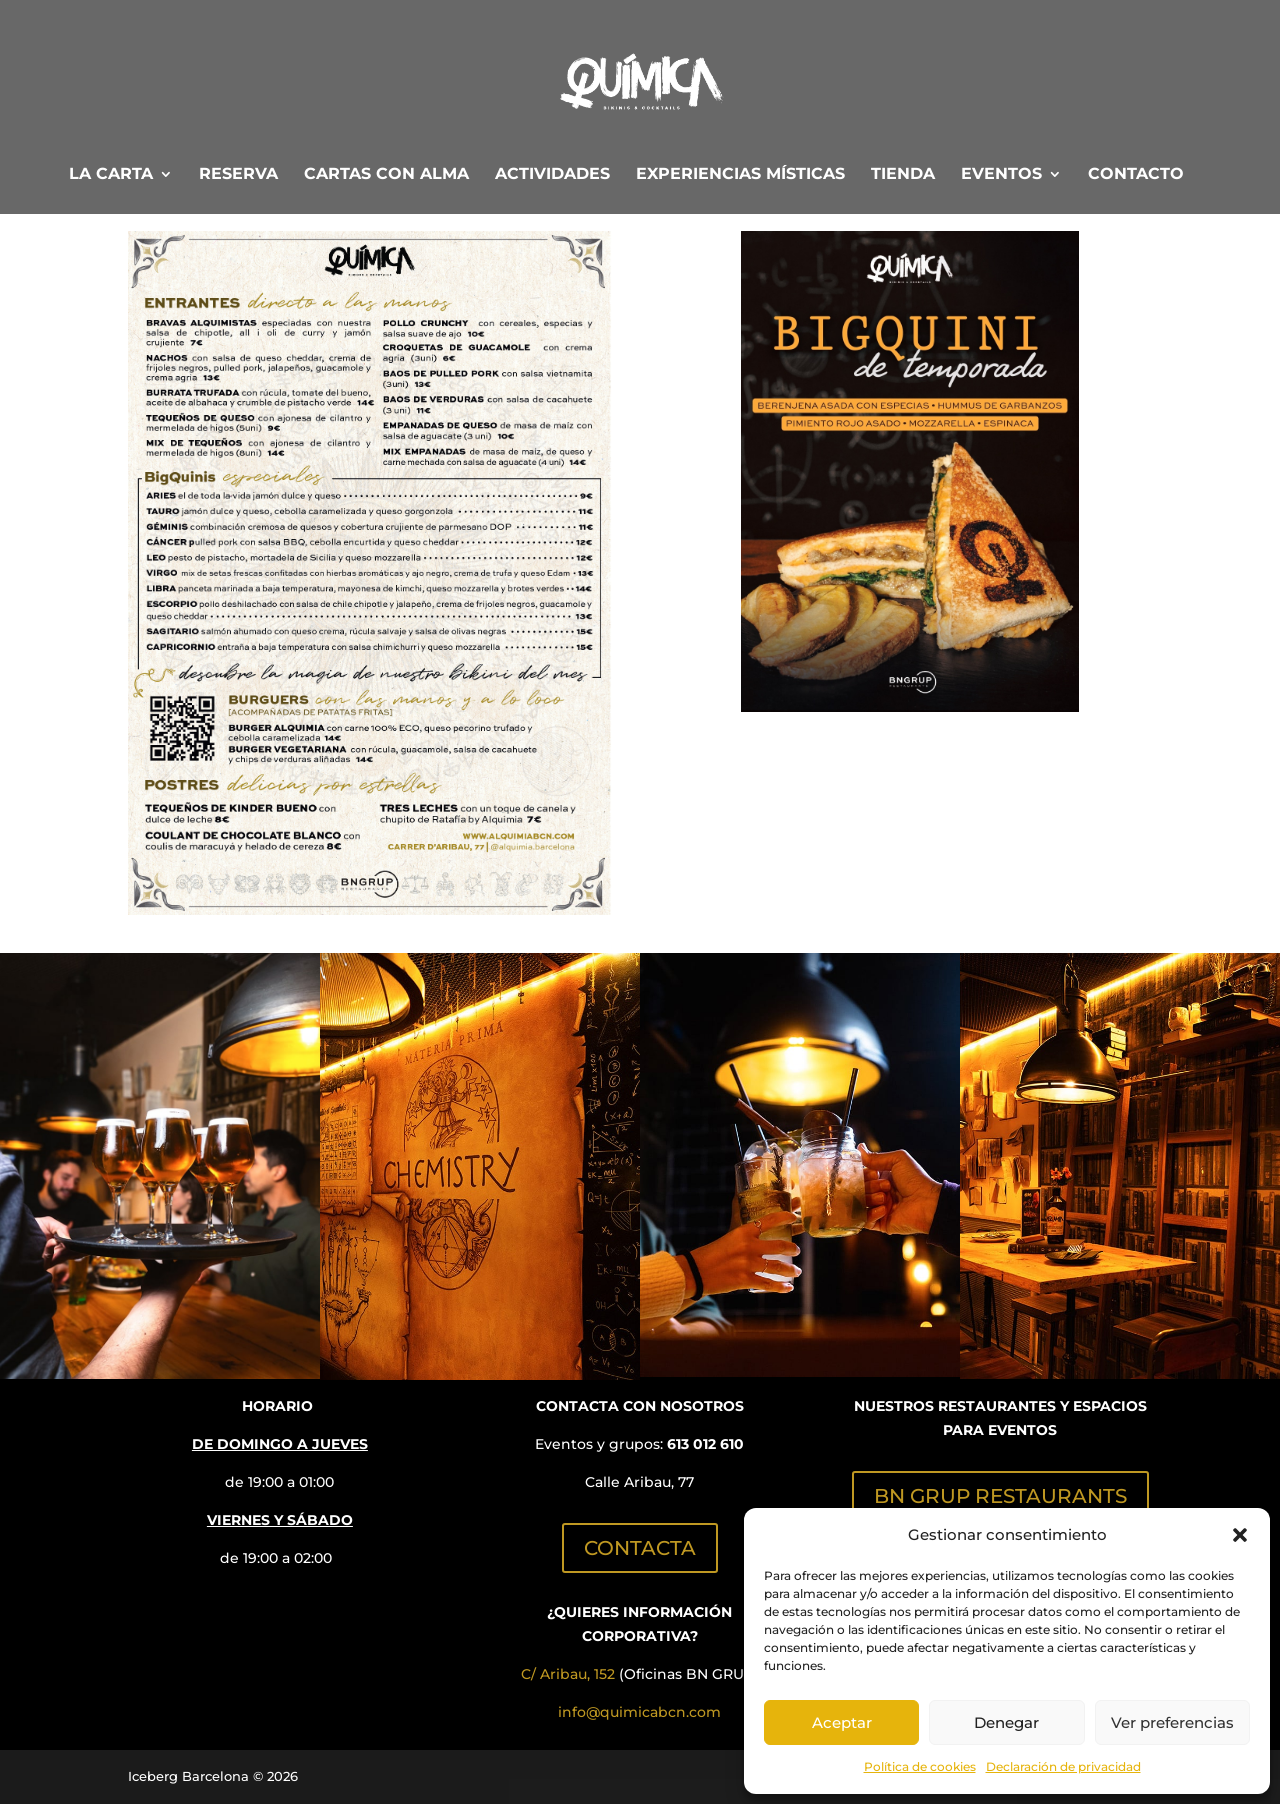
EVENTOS (1001, 175)
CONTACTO (1136, 175)
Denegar (1006, 1722)
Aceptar (842, 1722)
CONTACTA (640, 1548)
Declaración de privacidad (1063, 1766)
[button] (1240, 1535)
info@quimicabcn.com (639, 1712)
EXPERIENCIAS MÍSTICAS (740, 175)
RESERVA (238, 175)
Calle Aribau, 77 (639, 1482)
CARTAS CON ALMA (386, 175)
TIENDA (903, 175)
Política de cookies (920, 1766)
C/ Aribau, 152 (568, 1674)
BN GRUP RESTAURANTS (1000, 1496)
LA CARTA (111, 175)
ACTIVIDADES (552, 175)
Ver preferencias (1172, 1722)
